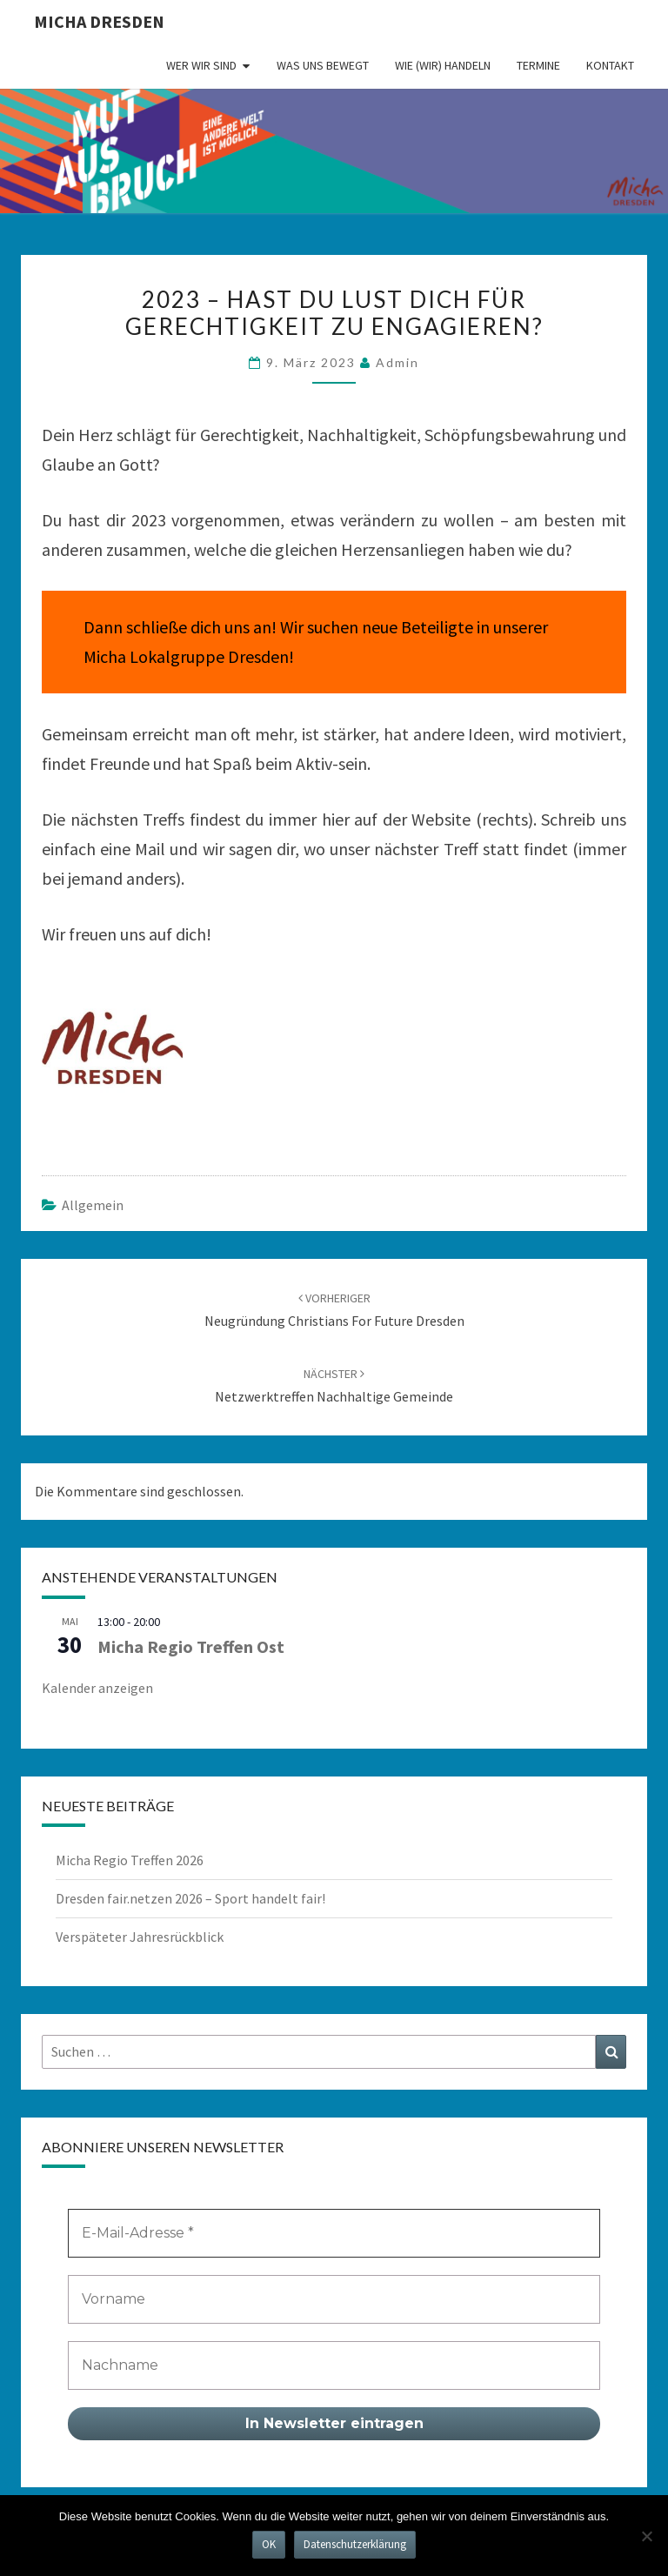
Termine (538, 65)
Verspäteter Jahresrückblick (140, 1936)
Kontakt (610, 65)
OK (269, 2544)
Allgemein (93, 1205)
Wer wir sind (201, 65)
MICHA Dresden (99, 21)
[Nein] (646, 2536)
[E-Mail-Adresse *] (334, 2233)
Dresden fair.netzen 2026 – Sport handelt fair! (190, 1898)
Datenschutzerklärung (355, 2544)
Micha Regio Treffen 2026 (130, 1860)
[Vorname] (334, 2299)
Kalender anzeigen (97, 1687)
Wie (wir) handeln (443, 65)
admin (397, 362)
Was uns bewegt (323, 65)
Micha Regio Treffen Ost (190, 1646)
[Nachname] (334, 2365)
